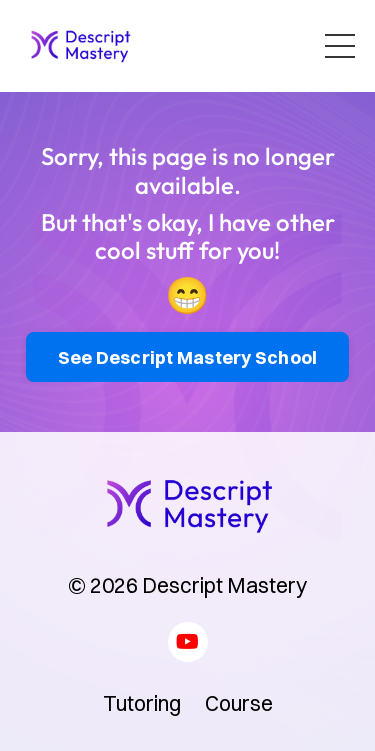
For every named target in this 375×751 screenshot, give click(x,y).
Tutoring (142, 703)
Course (239, 703)
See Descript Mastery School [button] (188, 357)
